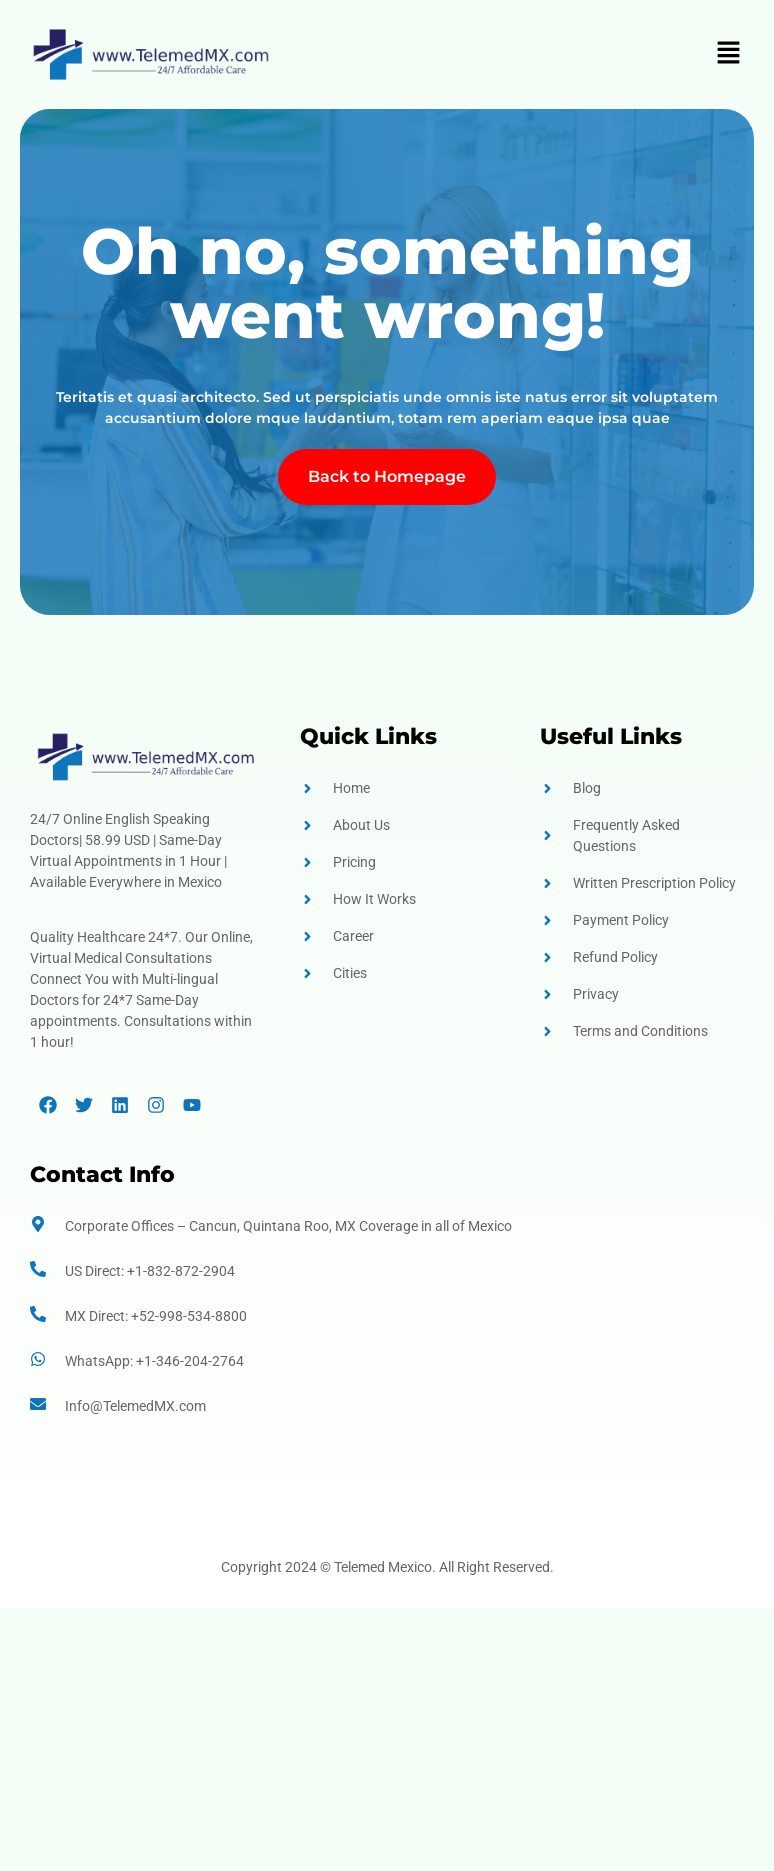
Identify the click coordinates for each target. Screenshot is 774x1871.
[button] (729, 54)
